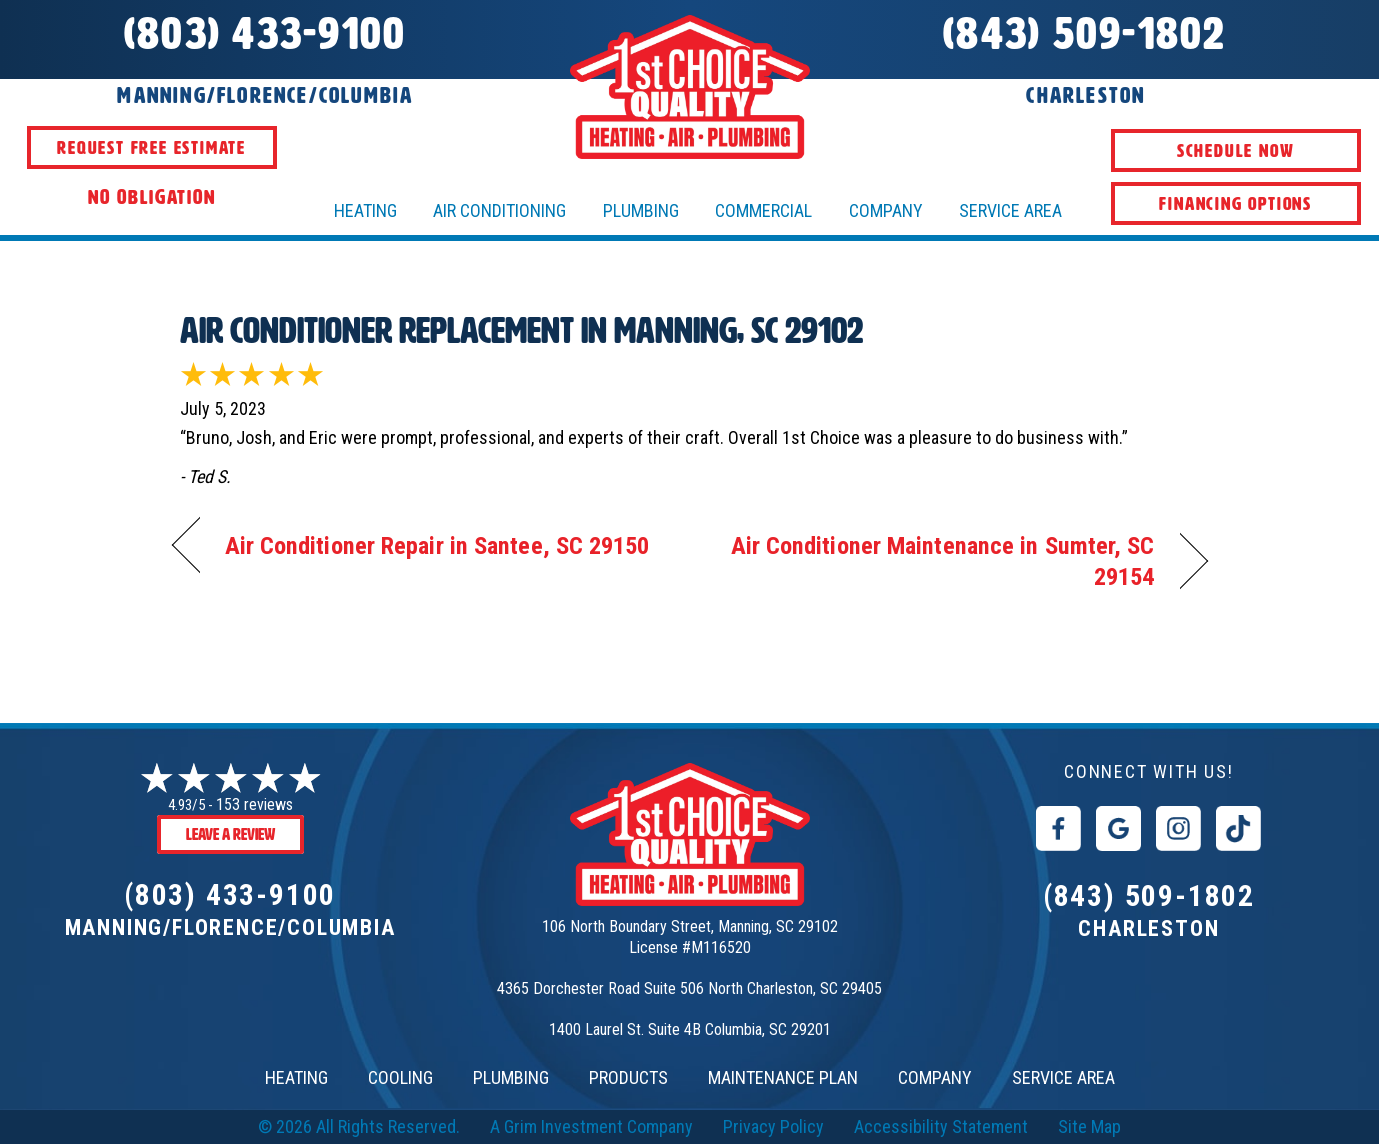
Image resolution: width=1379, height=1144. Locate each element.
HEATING (365, 210)
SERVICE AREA (1063, 1077)
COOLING (400, 1077)
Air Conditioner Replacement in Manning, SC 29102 (521, 330)
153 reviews (254, 804)
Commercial (763, 210)
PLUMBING (511, 1077)
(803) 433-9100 (230, 894)
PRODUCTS (628, 1077)
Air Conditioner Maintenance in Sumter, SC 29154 (937, 561)
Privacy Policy (773, 1126)
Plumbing (641, 210)
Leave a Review (230, 834)
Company (886, 210)
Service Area (1010, 210)
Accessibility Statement (941, 1126)
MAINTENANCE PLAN (783, 1077)
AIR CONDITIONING (499, 210)
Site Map (1089, 1126)
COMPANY (935, 1077)
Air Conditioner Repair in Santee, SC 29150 (437, 545)
